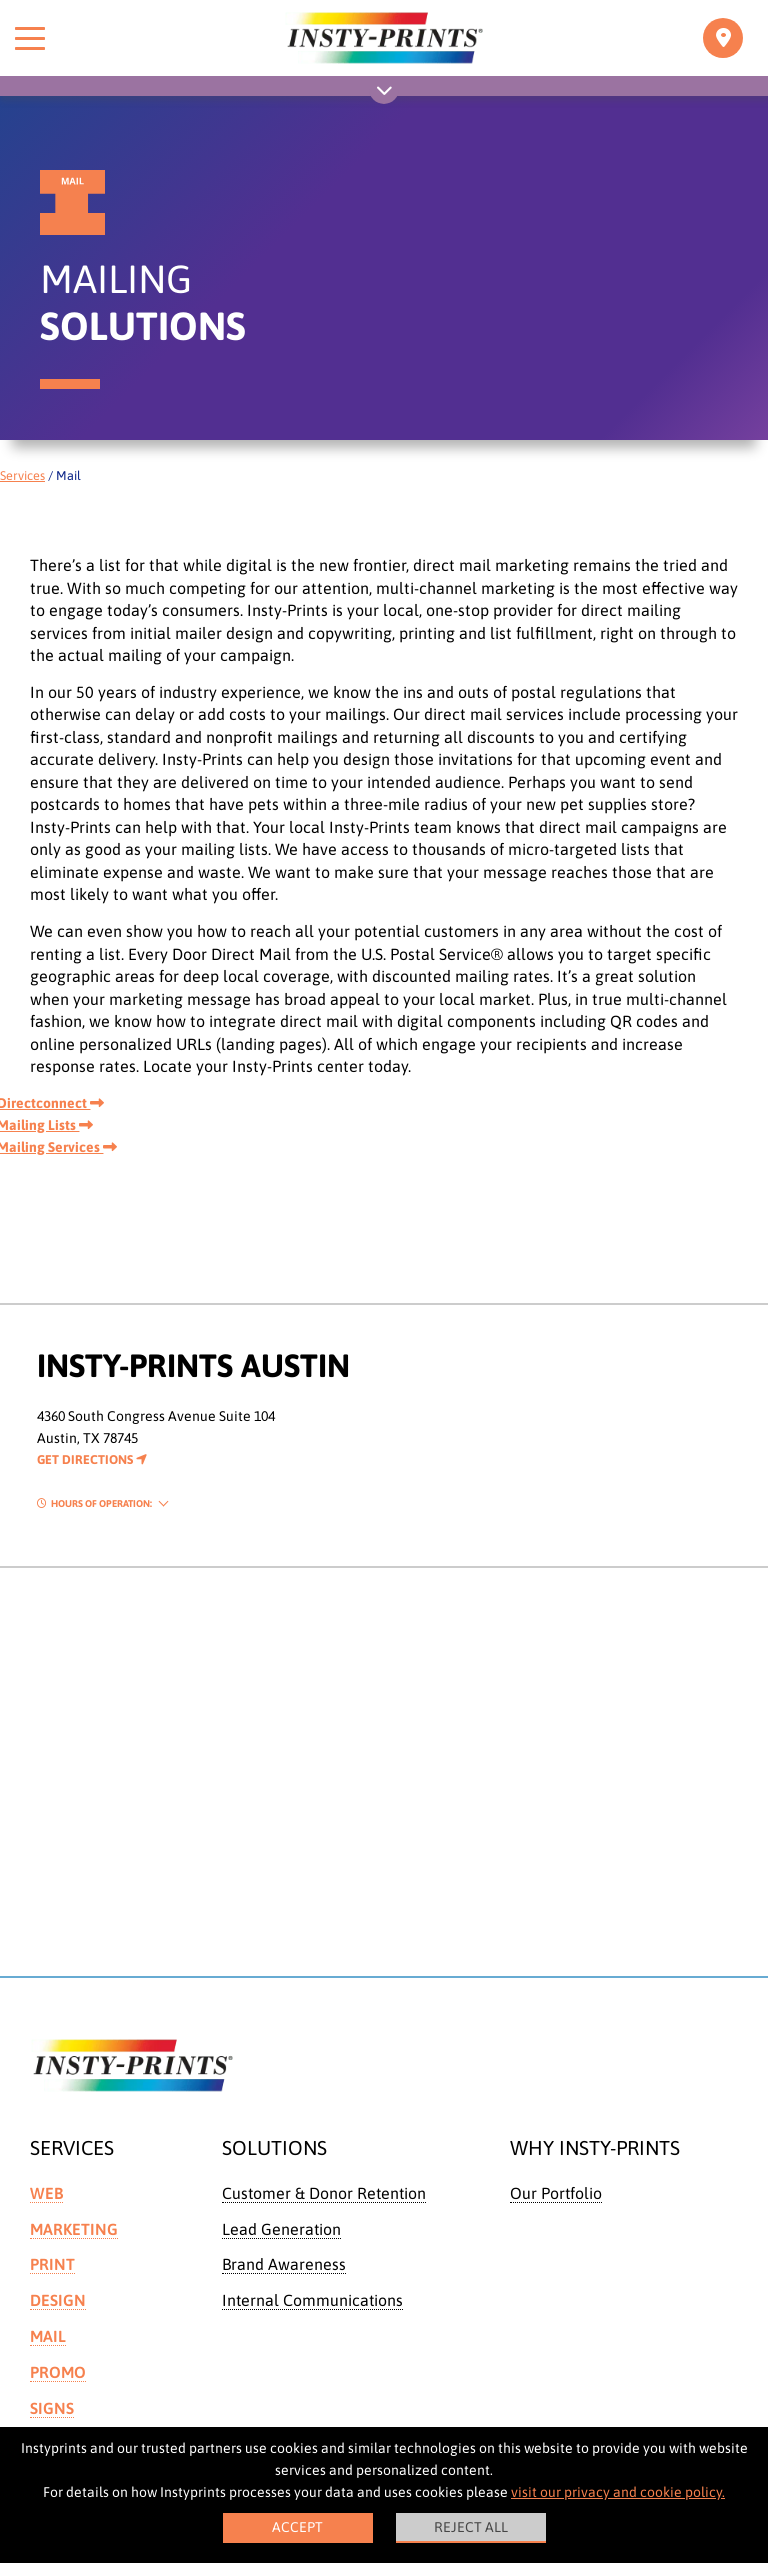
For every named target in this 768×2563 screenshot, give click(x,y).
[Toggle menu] (30, 38)
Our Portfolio (556, 2193)
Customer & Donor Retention (324, 2193)
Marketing (74, 2229)
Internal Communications (312, 2300)
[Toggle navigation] (723, 38)
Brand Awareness (284, 2264)
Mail (48, 2336)
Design (58, 2300)
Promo (58, 2372)
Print (52, 2264)
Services (22, 475)
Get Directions (92, 1459)
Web (46, 2193)
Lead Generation (281, 2229)
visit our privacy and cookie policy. (618, 2492)
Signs (52, 2408)
